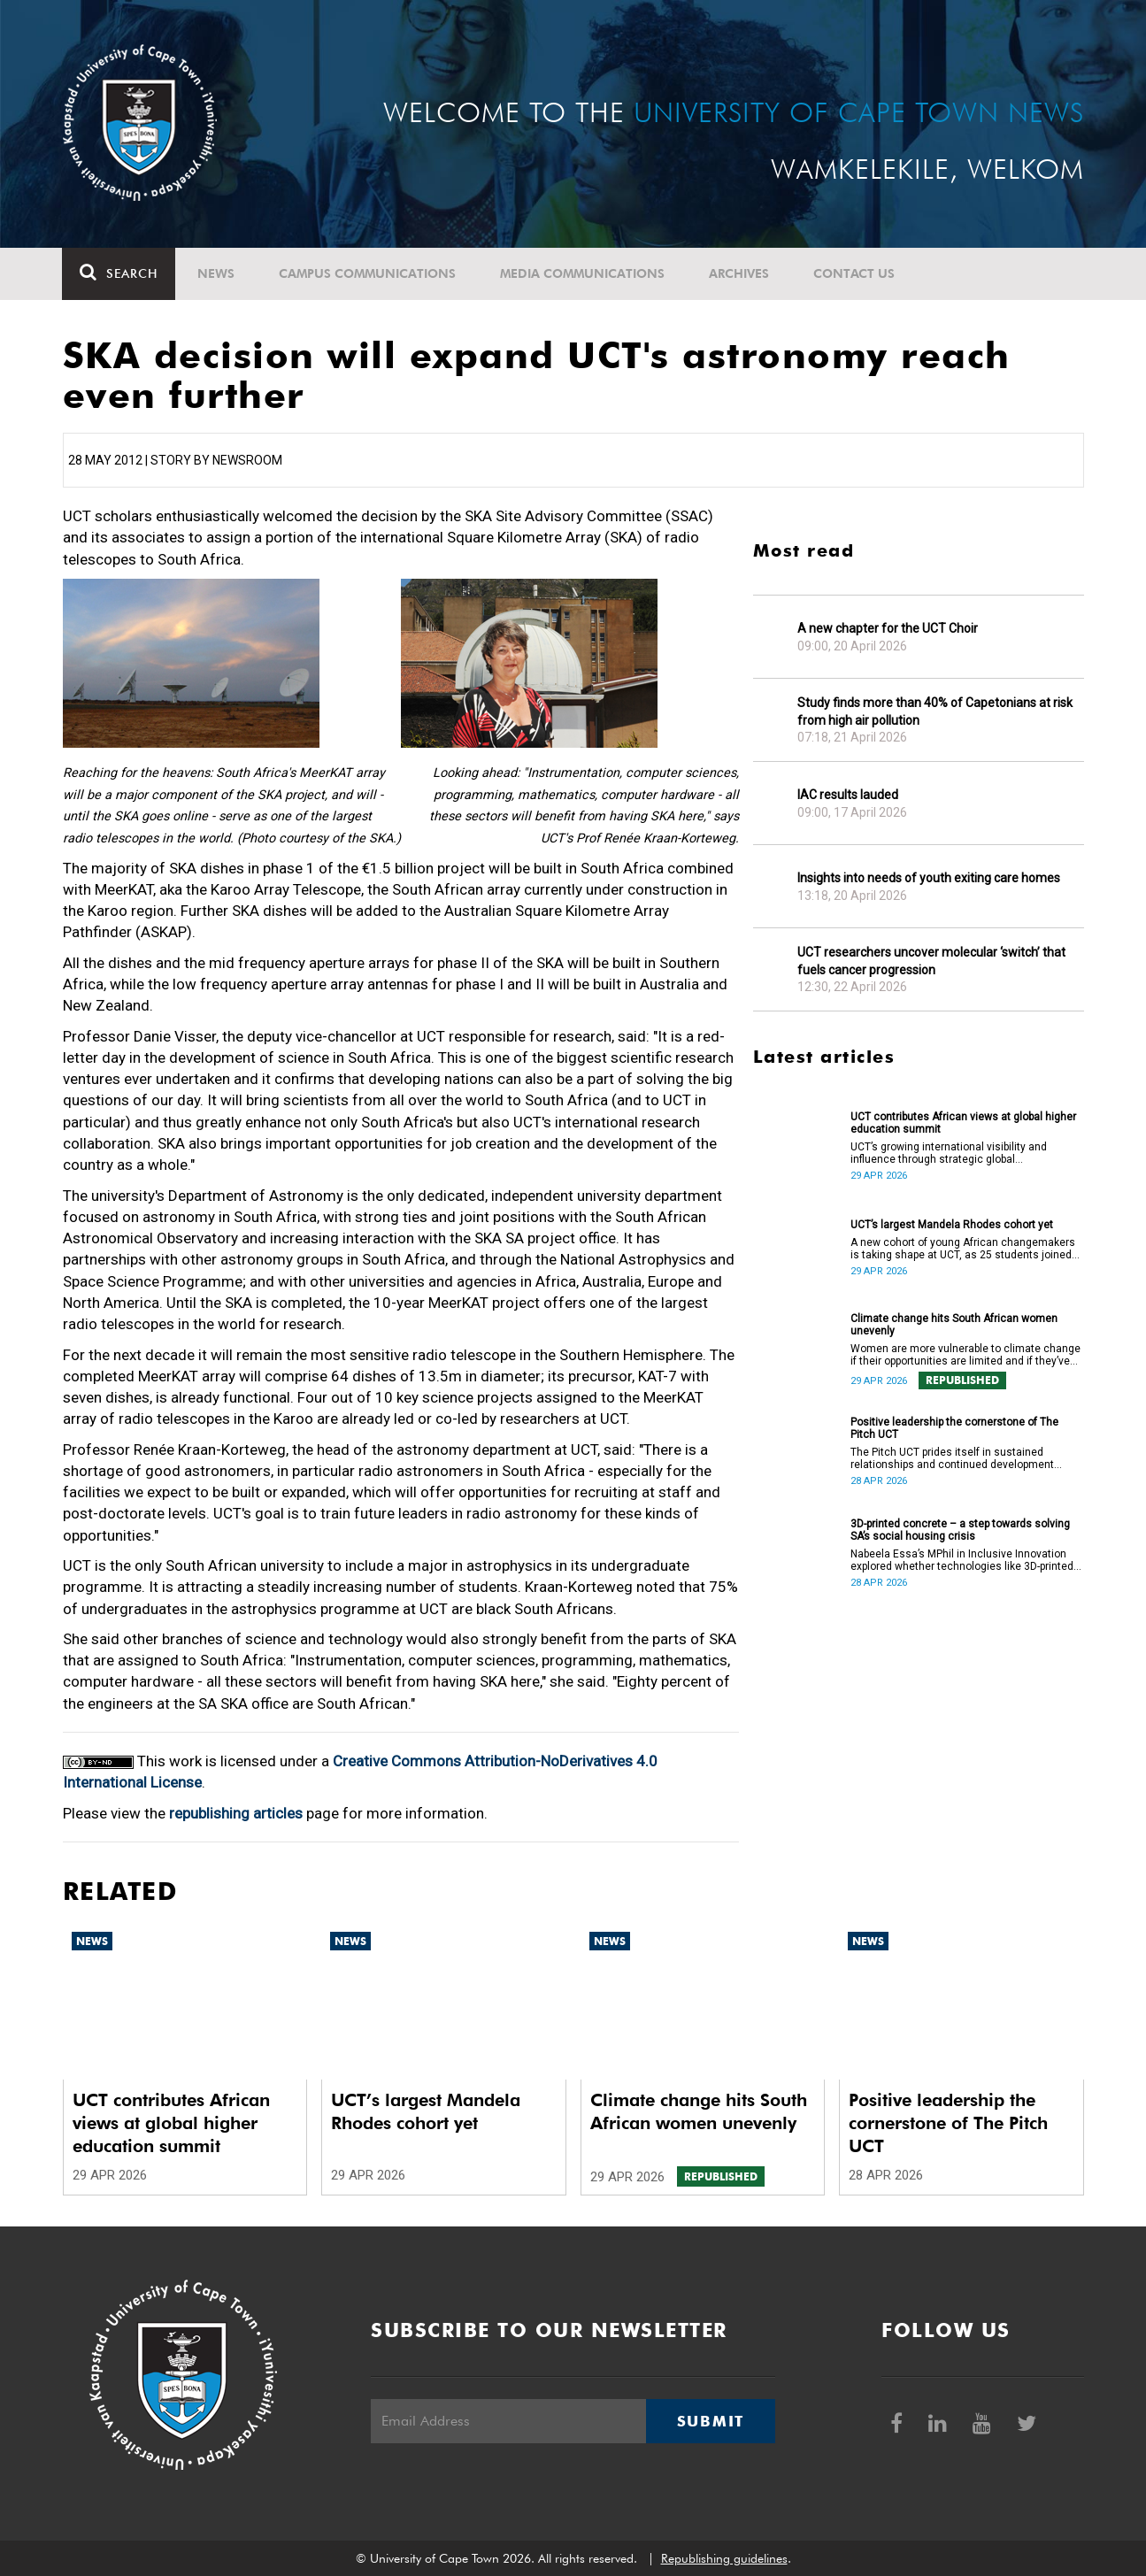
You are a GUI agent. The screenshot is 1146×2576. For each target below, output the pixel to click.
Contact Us (855, 273)
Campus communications (368, 273)
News (216, 273)
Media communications (583, 273)
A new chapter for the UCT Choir (887, 628)
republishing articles (236, 1813)
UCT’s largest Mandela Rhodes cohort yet (951, 1225)
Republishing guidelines (724, 2558)
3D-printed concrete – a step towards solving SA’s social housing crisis (960, 1530)
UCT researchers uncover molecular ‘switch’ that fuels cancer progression (931, 961)
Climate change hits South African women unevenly (954, 1324)
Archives (740, 273)
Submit (710, 2421)
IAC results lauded (847, 795)
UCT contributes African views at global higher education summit (963, 1123)
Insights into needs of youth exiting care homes (928, 878)
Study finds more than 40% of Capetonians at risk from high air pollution (935, 711)
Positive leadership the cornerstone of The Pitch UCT (954, 1428)
